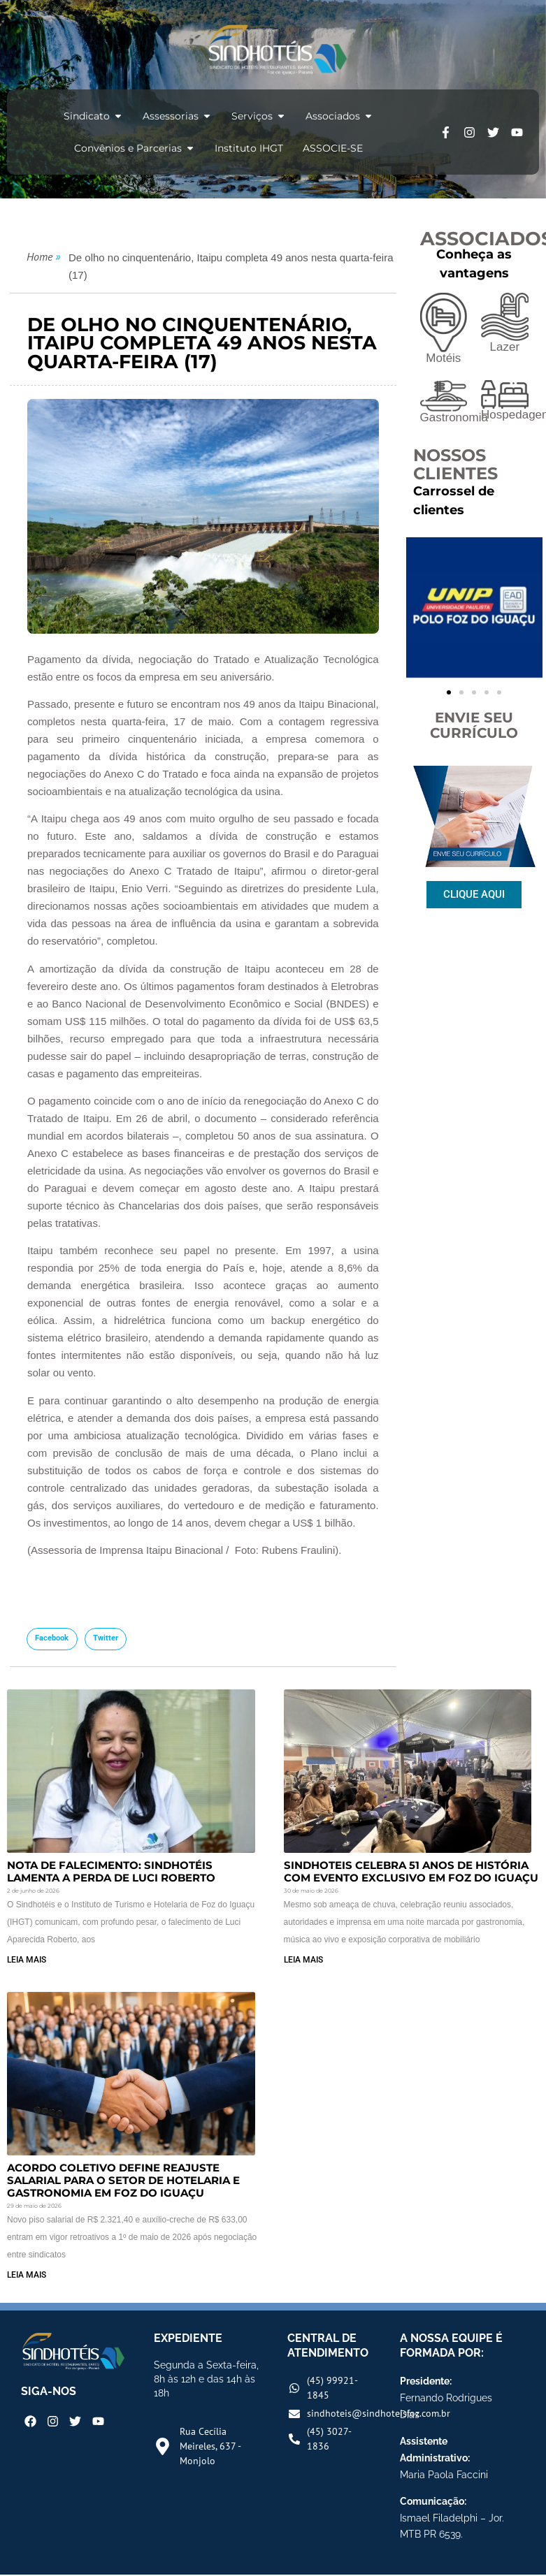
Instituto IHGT (249, 148)
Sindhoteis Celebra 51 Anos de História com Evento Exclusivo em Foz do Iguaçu (411, 1871)
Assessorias (177, 116)
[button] (52, 1639)
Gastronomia (454, 417)
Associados (339, 116)
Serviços (258, 116)
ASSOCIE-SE (333, 148)
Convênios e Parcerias (134, 148)
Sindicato (93, 116)
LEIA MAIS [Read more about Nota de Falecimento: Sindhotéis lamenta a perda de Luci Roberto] (26, 1960)
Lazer (505, 347)
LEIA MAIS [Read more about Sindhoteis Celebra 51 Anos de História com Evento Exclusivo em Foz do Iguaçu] (303, 1960)
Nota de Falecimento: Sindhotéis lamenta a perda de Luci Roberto (111, 1871)
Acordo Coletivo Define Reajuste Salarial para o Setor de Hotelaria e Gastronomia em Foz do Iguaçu (123, 2180)
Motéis (443, 358)
